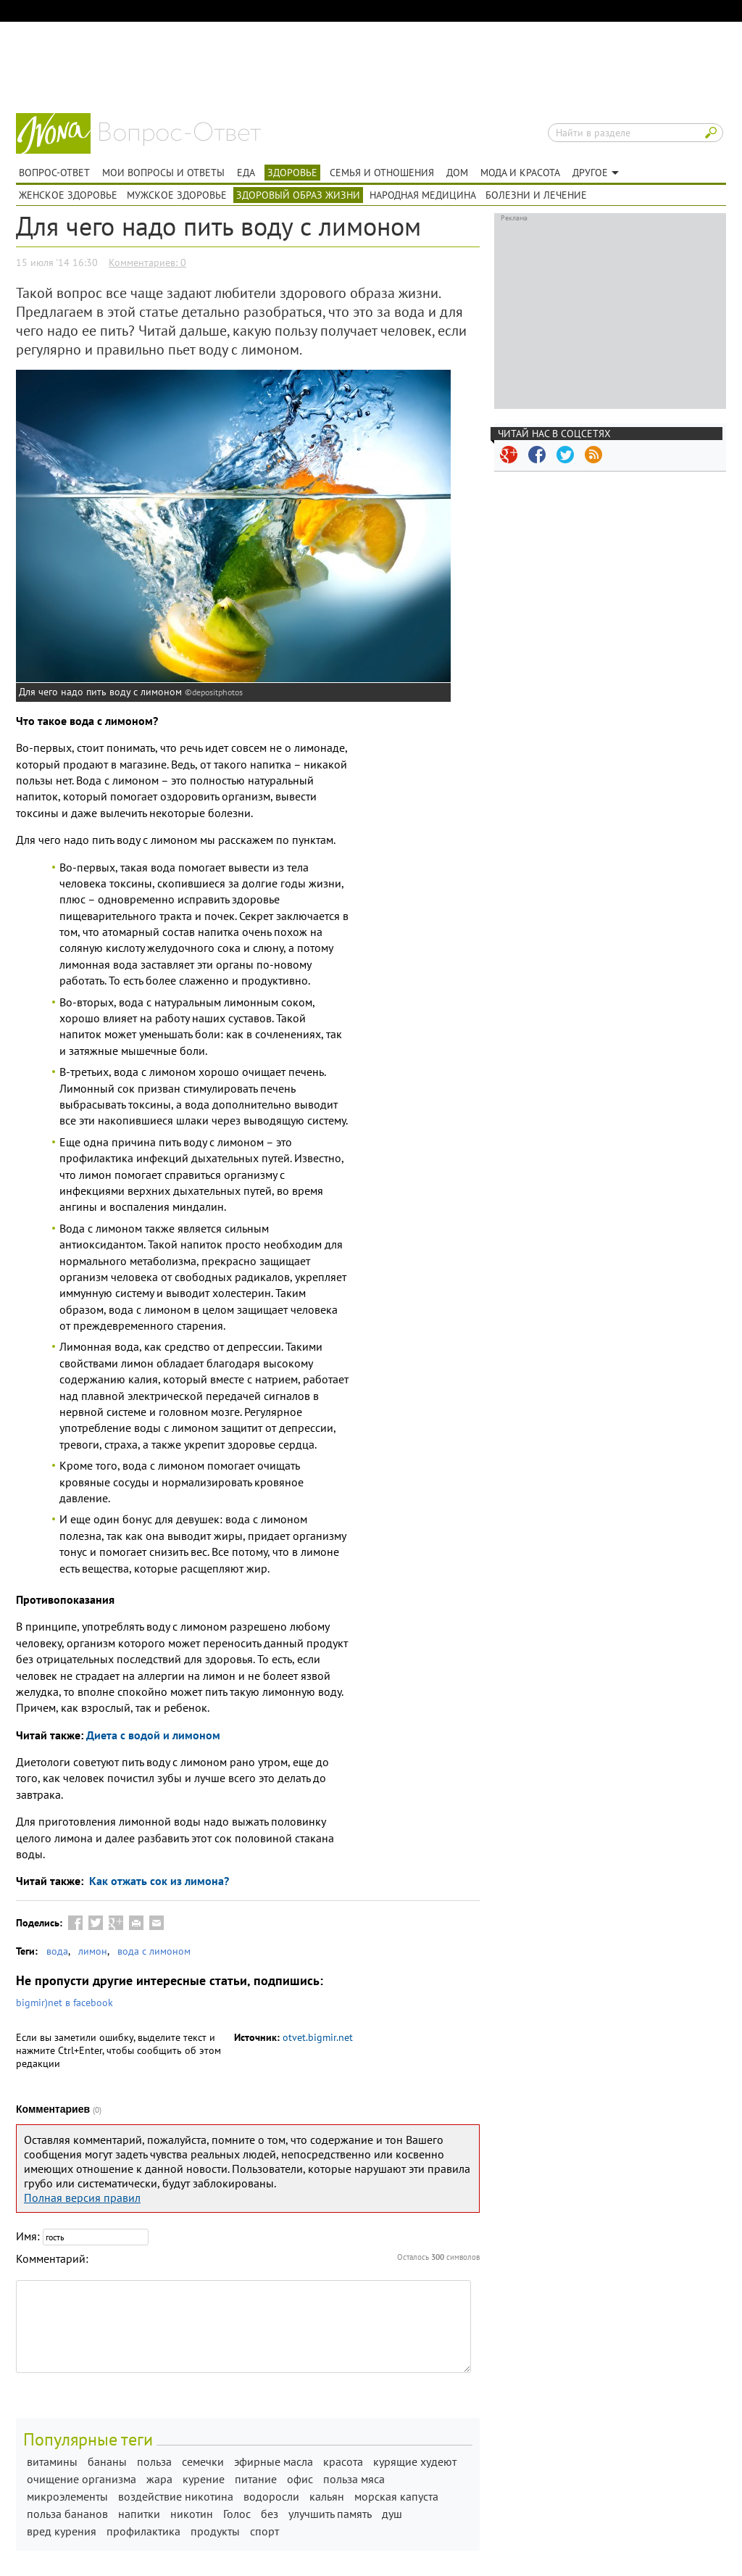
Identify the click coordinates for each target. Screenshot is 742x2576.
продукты (215, 2531)
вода (57, 1951)
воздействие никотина (175, 2496)
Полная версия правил (82, 2197)
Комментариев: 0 (147, 262)
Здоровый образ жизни (298, 195)
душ (392, 2513)
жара (159, 2479)
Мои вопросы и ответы (163, 172)
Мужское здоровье (177, 195)
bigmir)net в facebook (64, 2002)
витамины (52, 2461)
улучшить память (330, 2513)
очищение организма (81, 2479)
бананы (107, 2461)
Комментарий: (52, 2258)
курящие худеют (415, 2461)
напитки (139, 2513)
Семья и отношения (382, 172)
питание (256, 2479)
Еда (246, 172)
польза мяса (354, 2479)
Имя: (28, 2236)
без (269, 2513)
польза (154, 2461)
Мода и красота (520, 172)
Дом (457, 172)
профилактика (143, 2531)
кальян (326, 2496)
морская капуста (396, 2496)
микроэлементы (67, 2496)
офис (300, 2479)
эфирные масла (273, 2461)
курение (204, 2479)
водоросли (271, 2496)
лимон (92, 1951)
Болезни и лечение (536, 195)
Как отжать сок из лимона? (157, 1880)
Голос (237, 2513)
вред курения (61, 2531)
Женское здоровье (68, 195)
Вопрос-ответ (180, 134)
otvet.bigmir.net (318, 2037)
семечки (203, 2461)
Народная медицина (423, 195)
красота (343, 2461)
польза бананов (67, 2513)
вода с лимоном (154, 1951)
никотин (191, 2513)
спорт (264, 2531)
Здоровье (292, 172)
